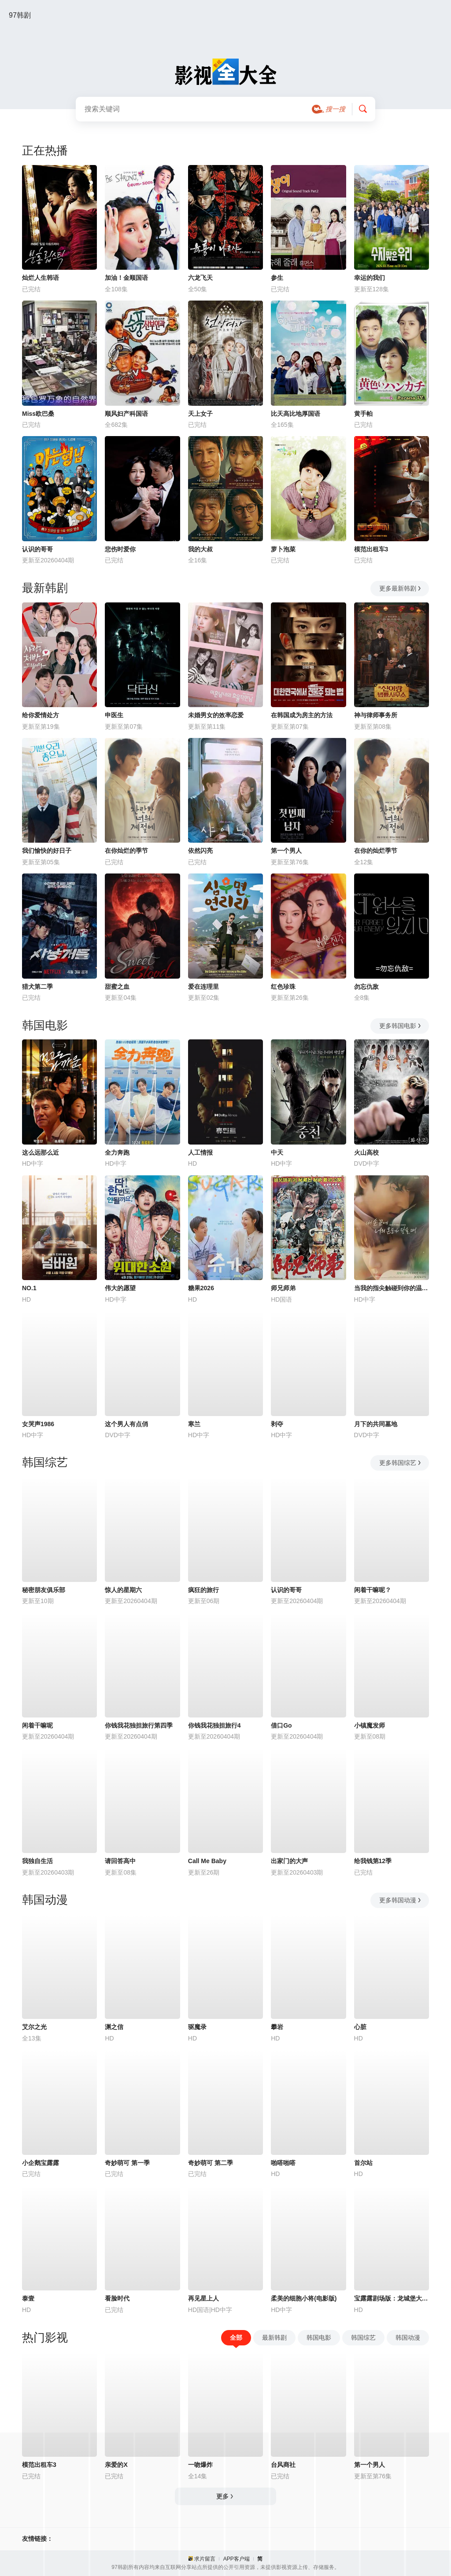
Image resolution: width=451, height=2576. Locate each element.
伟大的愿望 (120, 1288)
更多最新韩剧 (400, 588)
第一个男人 (286, 850)
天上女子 (200, 413)
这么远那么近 (40, 1152)
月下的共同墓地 (375, 1423)
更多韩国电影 (400, 1025)
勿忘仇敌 (366, 986)
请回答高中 (120, 1860)
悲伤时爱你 (120, 549)
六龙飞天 (200, 277)
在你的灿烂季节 (375, 850)
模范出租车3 (371, 549)
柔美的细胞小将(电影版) (303, 2298)
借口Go (281, 1725)
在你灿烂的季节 (126, 850)
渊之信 (114, 2026)
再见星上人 (203, 2298)
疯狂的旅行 (203, 1589)
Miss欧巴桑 (38, 413)
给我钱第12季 (373, 1860)
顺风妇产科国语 (126, 413)
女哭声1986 (38, 1423)
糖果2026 (201, 1288)
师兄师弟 (283, 1288)
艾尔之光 (34, 2026)
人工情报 (200, 1152)
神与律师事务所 (375, 715)
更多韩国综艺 (400, 1462)
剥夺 (277, 1423)
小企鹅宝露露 (40, 2162)
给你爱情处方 (40, 715)
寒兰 (194, 1423)
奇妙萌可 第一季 (127, 2162)
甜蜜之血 (117, 986)
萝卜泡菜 (283, 549)
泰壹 (28, 2298)
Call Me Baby (207, 1860)
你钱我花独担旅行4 (214, 1725)
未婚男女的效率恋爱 (216, 715)
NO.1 (29, 1288)
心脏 (360, 2026)
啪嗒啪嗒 (283, 2162)
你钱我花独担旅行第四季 (139, 1725)
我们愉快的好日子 (46, 850)
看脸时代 (117, 2298)
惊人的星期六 (123, 1589)
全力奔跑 (117, 1152)
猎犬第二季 (37, 986)
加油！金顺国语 (126, 277)
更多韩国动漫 (400, 1900)
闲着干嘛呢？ (372, 1589)
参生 (277, 277)
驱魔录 (197, 2026)
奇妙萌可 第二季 (210, 2162)
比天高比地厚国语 (295, 413)
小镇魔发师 (369, 1725)
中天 (277, 1152)
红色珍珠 (283, 986)
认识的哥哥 (37, 549)
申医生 (114, 715)
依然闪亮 (200, 850)
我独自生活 (37, 1860)
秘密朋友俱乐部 (43, 1589)
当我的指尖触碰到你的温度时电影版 (391, 1288)
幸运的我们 (369, 277)
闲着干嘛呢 (37, 1725)
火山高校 (366, 1152)
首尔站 (363, 2162)
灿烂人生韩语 (40, 277)
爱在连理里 (203, 986)
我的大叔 (200, 549)
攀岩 (277, 2026)
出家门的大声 (289, 1860)
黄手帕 (363, 413)
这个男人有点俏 (126, 1423)
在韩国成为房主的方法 (302, 715)
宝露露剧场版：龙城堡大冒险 (391, 2298)
